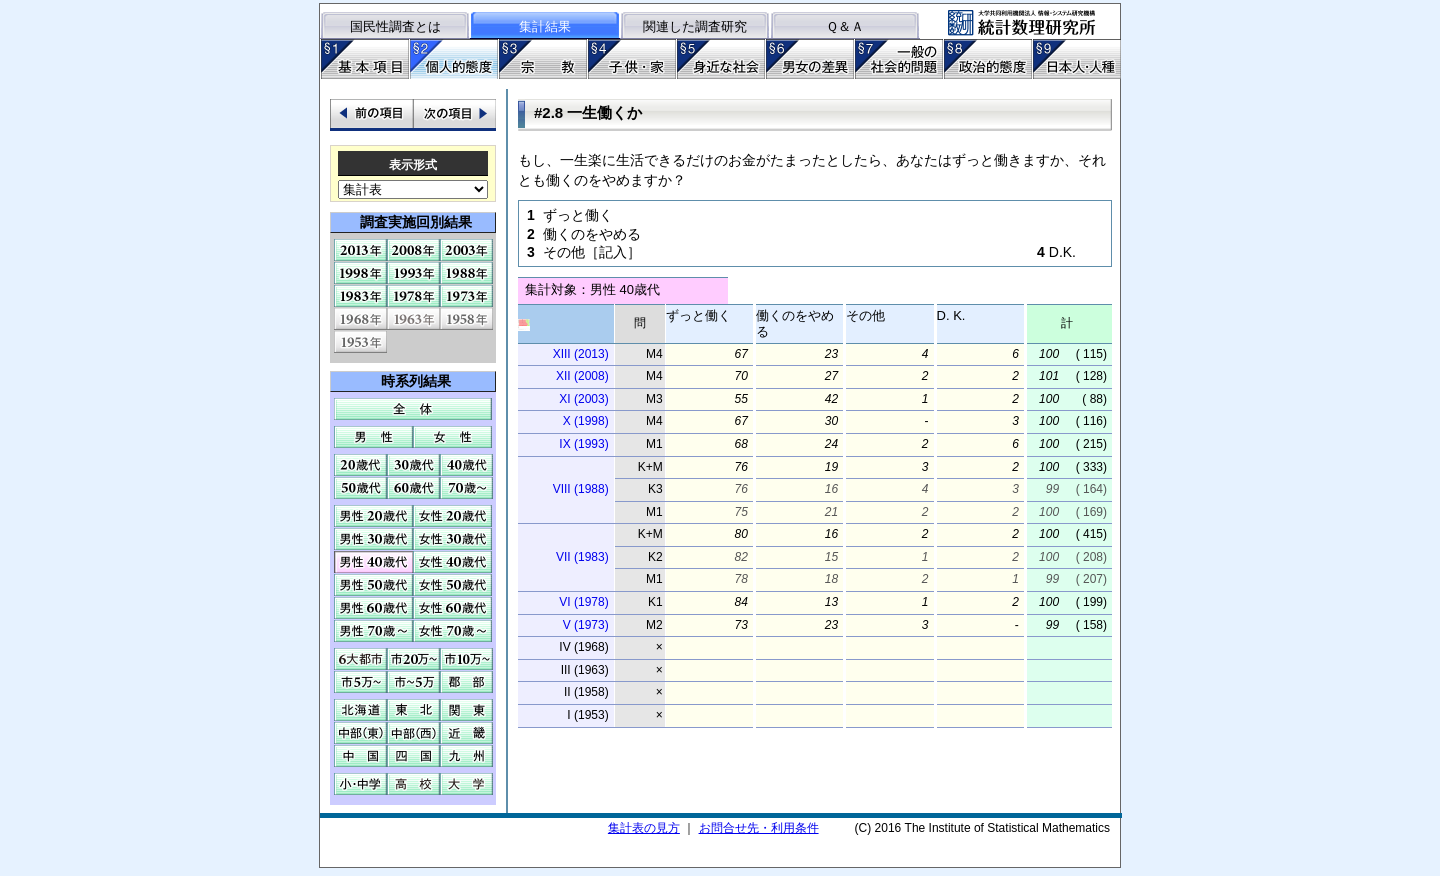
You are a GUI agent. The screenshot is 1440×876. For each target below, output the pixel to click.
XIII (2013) (581, 354)
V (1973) (586, 625)
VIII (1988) (581, 489)
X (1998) (586, 421)
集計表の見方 (644, 828)
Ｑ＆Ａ (845, 26)
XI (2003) (583, 399)
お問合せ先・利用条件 (759, 828)
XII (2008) (582, 376)
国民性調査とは (395, 26)
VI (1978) (583, 602)
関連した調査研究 (695, 26)
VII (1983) (582, 557)
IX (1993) (583, 444)
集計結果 (545, 26)
